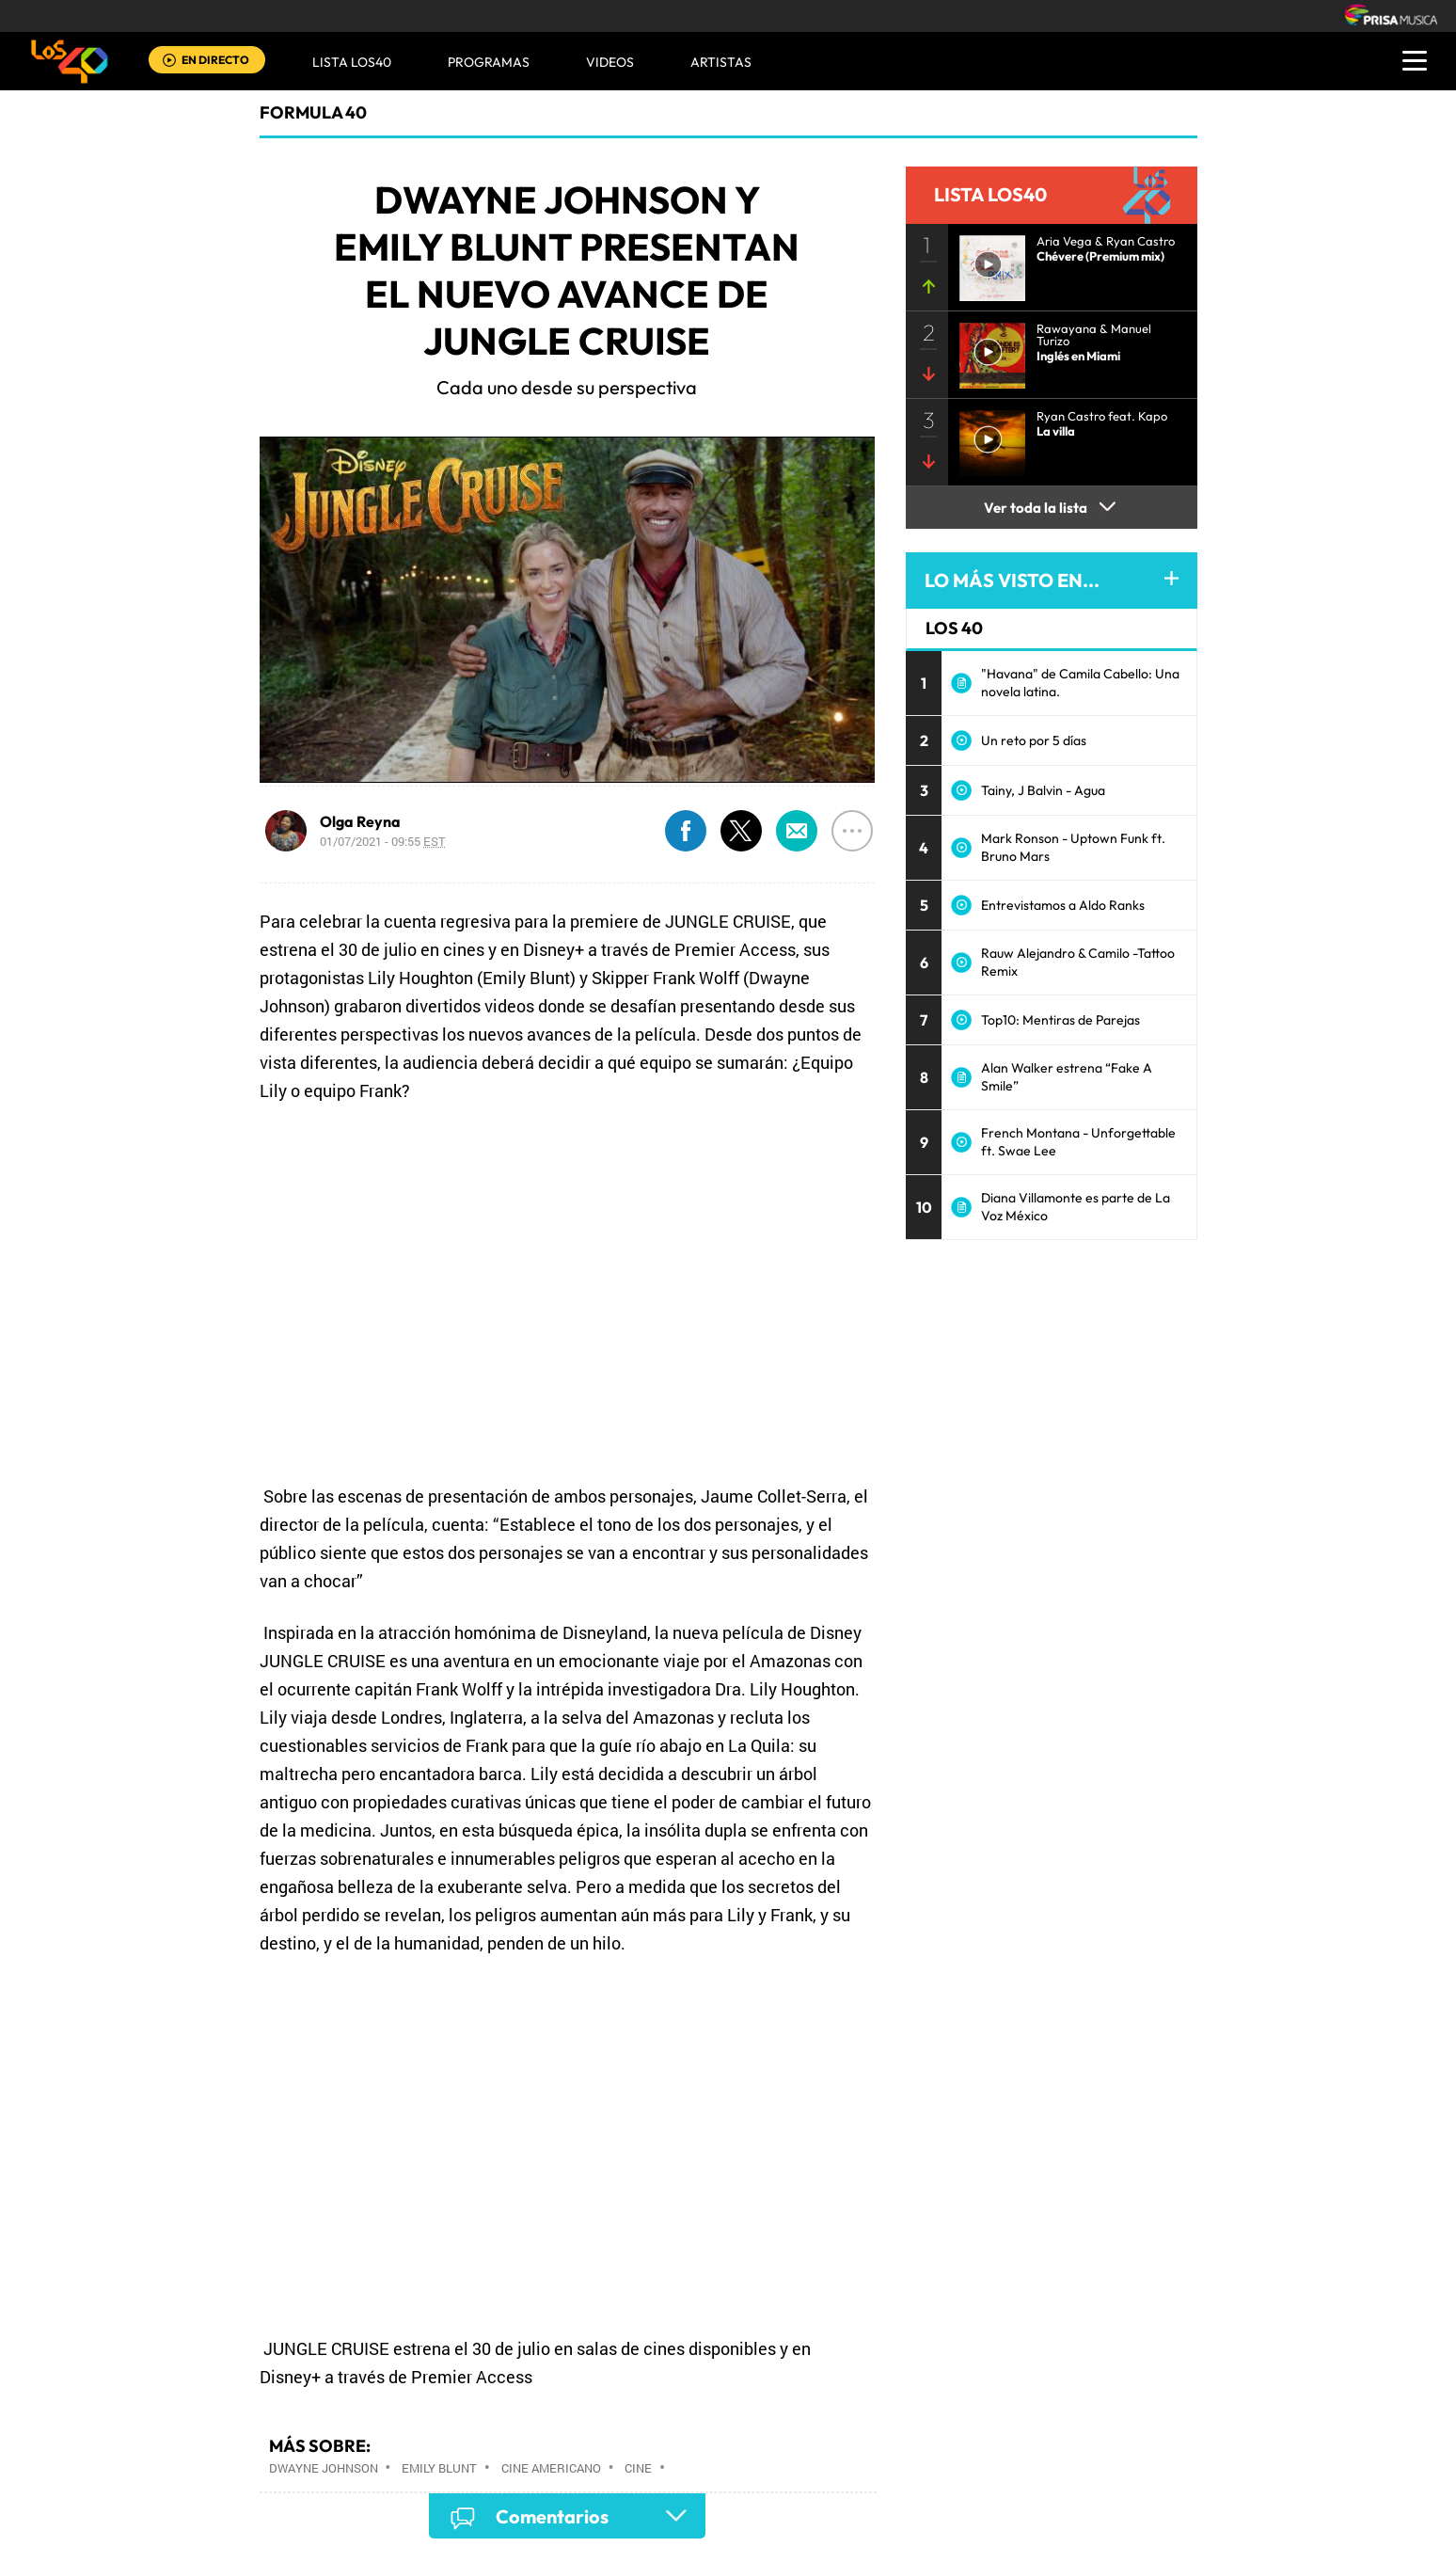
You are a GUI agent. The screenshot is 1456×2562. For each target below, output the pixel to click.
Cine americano (551, 2467)
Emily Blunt (439, 2467)
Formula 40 (313, 112)
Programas (489, 62)
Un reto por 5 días (1033, 740)
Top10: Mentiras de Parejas (1060, 1019)
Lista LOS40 (351, 62)
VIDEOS (610, 62)
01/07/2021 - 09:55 (383, 841)
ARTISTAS (721, 62)
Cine (638, 2467)
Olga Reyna (360, 821)
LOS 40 (954, 628)
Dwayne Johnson (323, 2467)
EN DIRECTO (215, 60)
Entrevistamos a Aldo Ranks (1063, 905)
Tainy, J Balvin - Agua (1043, 790)
